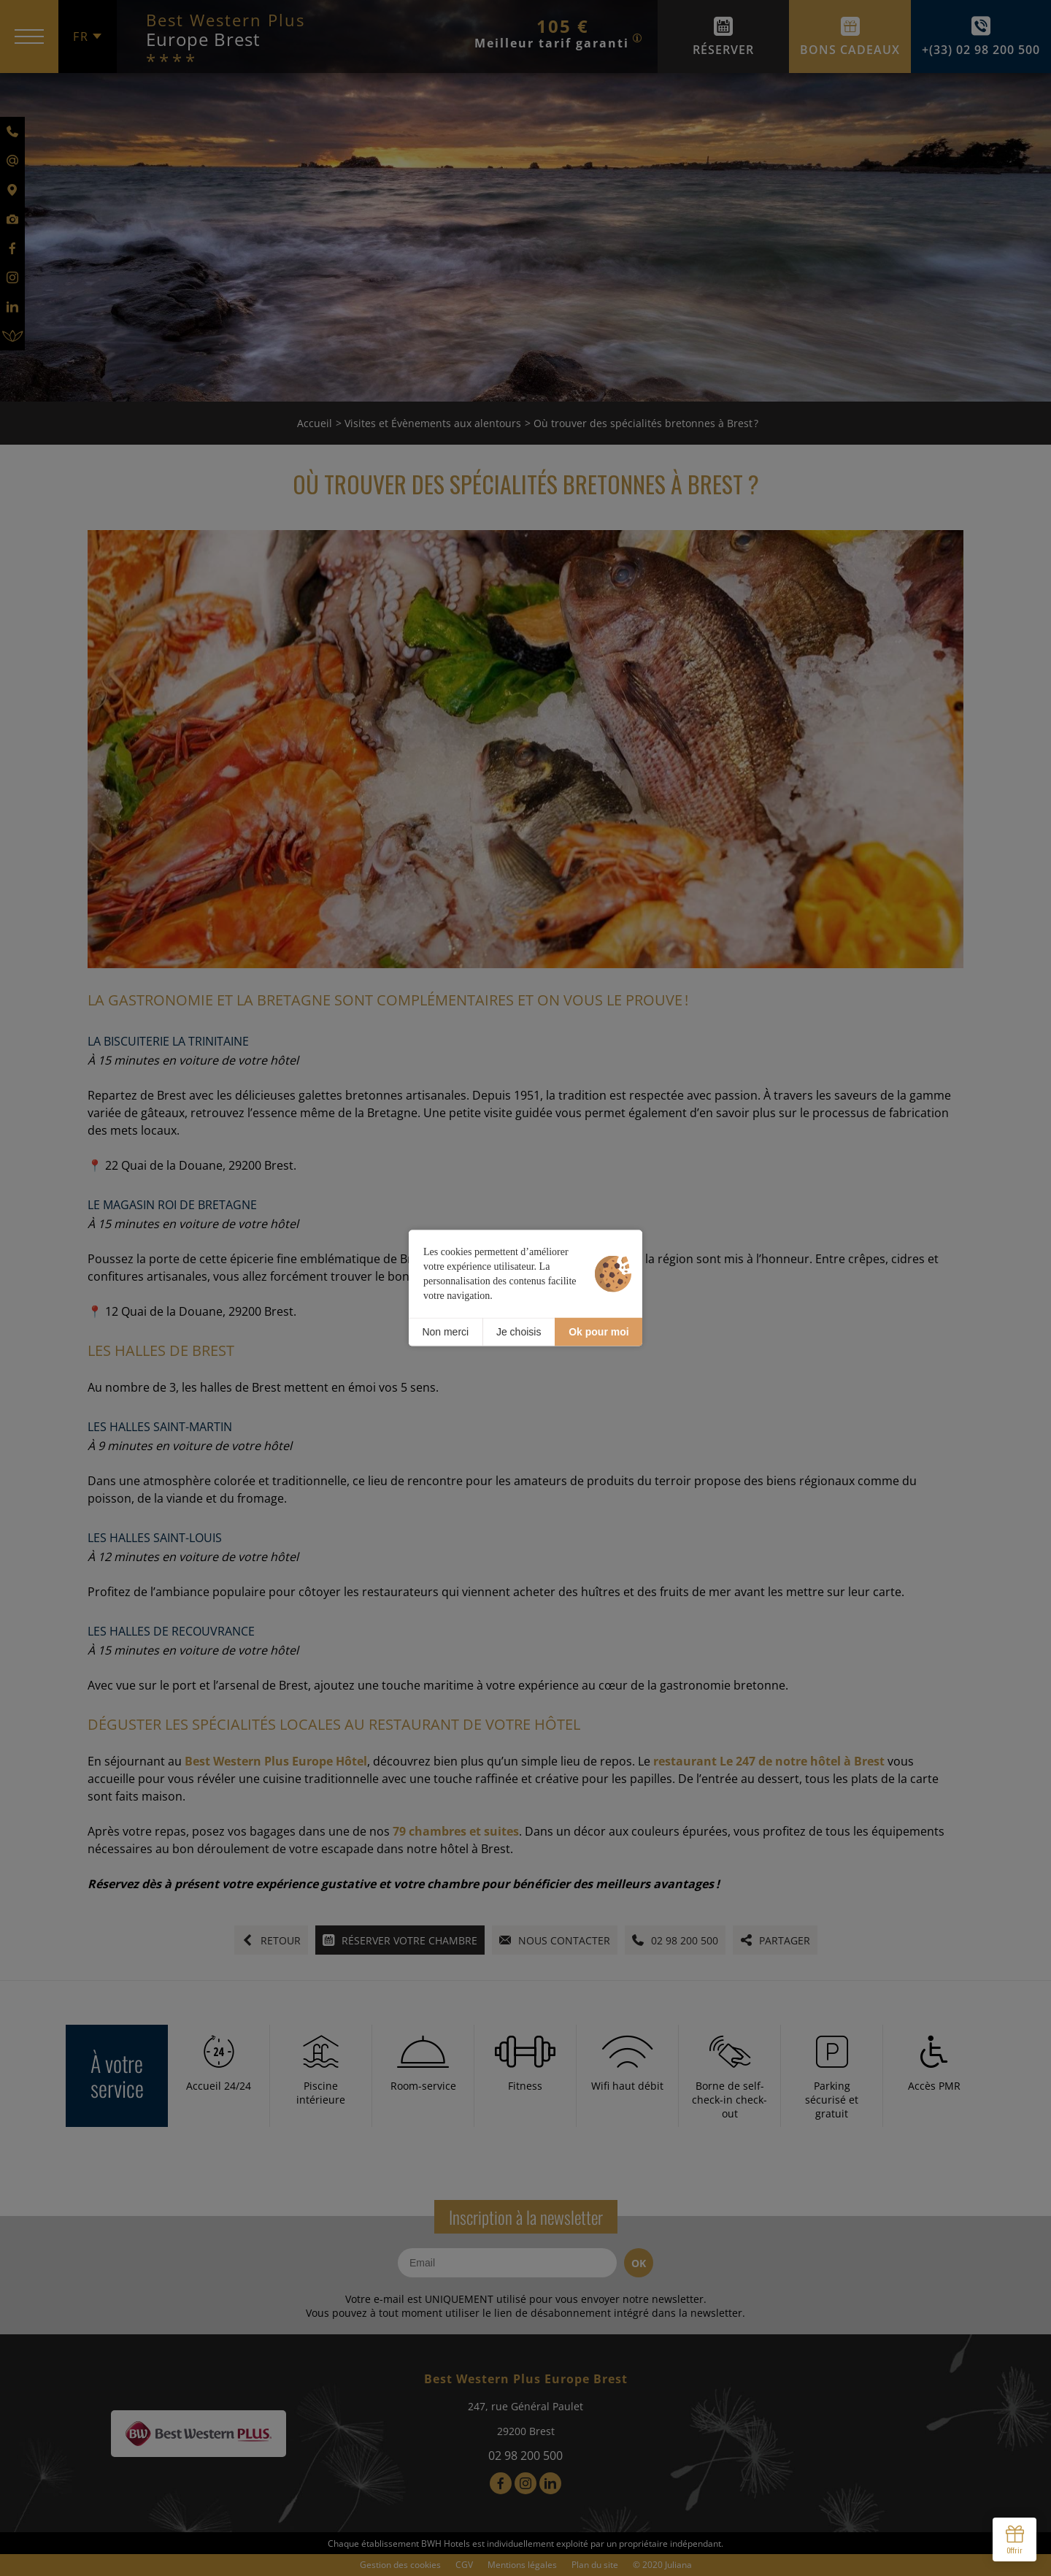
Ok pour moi (598, 1332)
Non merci (445, 1332)
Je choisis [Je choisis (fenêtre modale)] (518, 1332)
